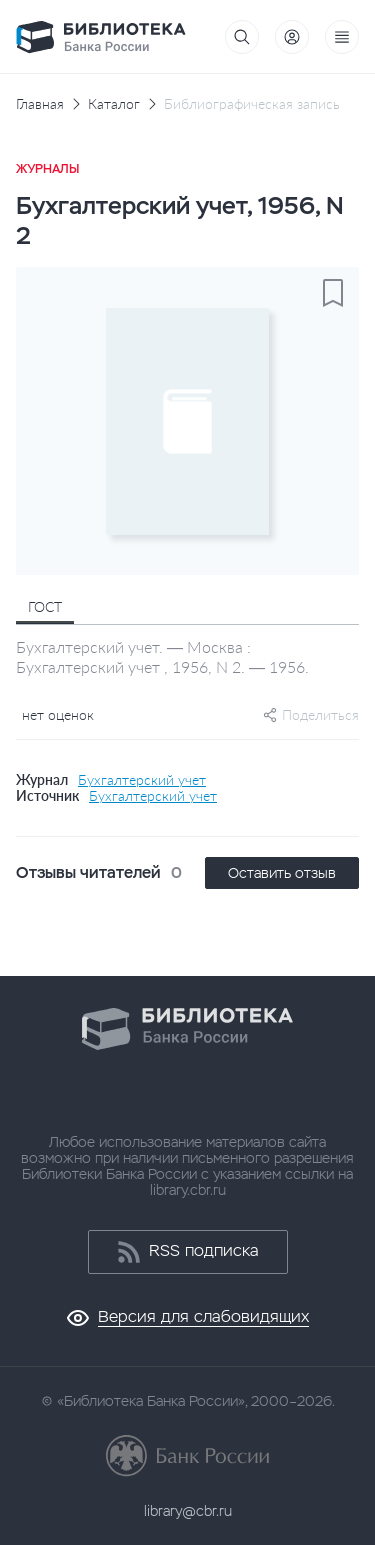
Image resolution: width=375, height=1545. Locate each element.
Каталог (114, 104)
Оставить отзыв (282, 873)
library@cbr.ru (188, 1511)
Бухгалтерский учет (142, 780)
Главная (40, 104)
